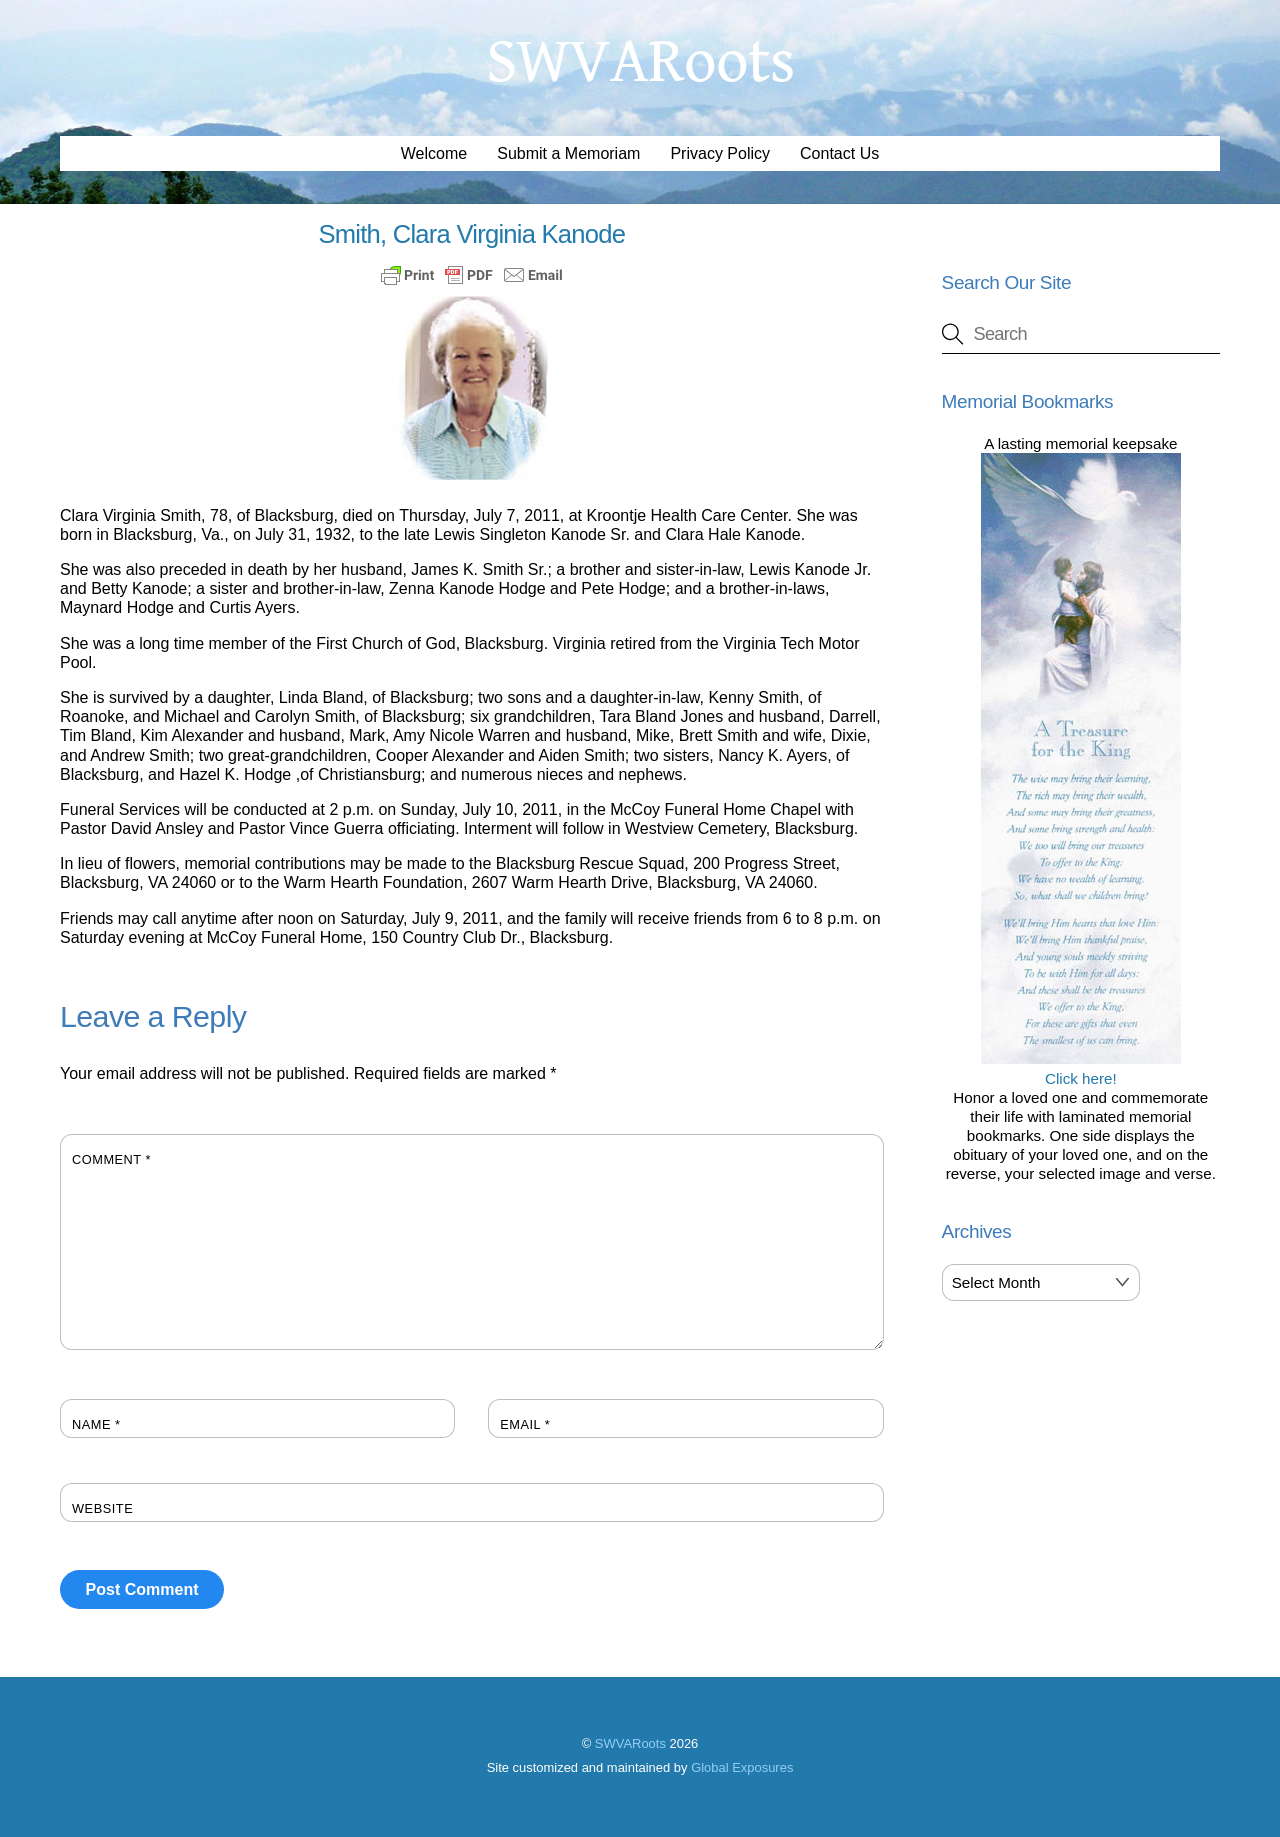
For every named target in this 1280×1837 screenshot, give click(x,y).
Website (102, 1508)
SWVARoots (630, 1743)
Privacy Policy (720, 153)
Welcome (434, 153)
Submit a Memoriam (568, 153)
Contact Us (839, 153)
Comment (111, 1159)
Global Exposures (742, 1767)
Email (525, 1424)
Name (96, 1424)
